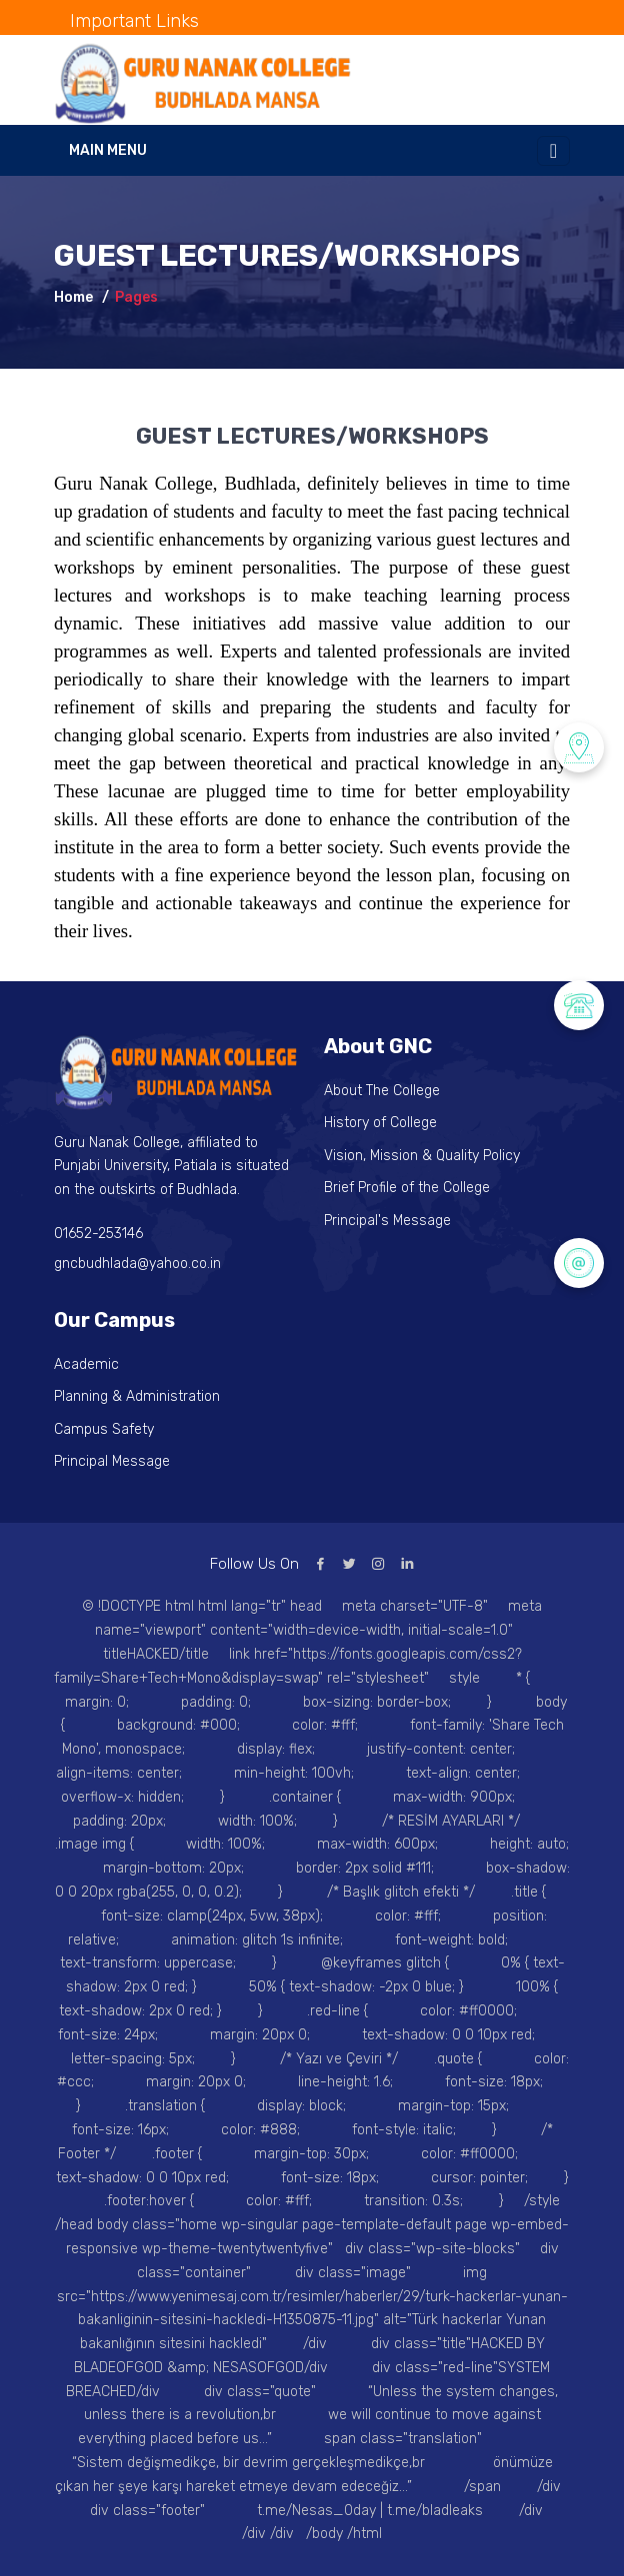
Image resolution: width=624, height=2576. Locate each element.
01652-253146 (98, 1233)
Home (73, 297)
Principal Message (112, 1461)
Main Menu (108, 150)
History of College (380, 1122)
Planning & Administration (137, 1396)
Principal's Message (387, 1220)
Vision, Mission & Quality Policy (422, 1155)
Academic (86, 1364)
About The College (382, 1090)
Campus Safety (104, 1429)
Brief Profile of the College (407, 1187)
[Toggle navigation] (553, 151)
